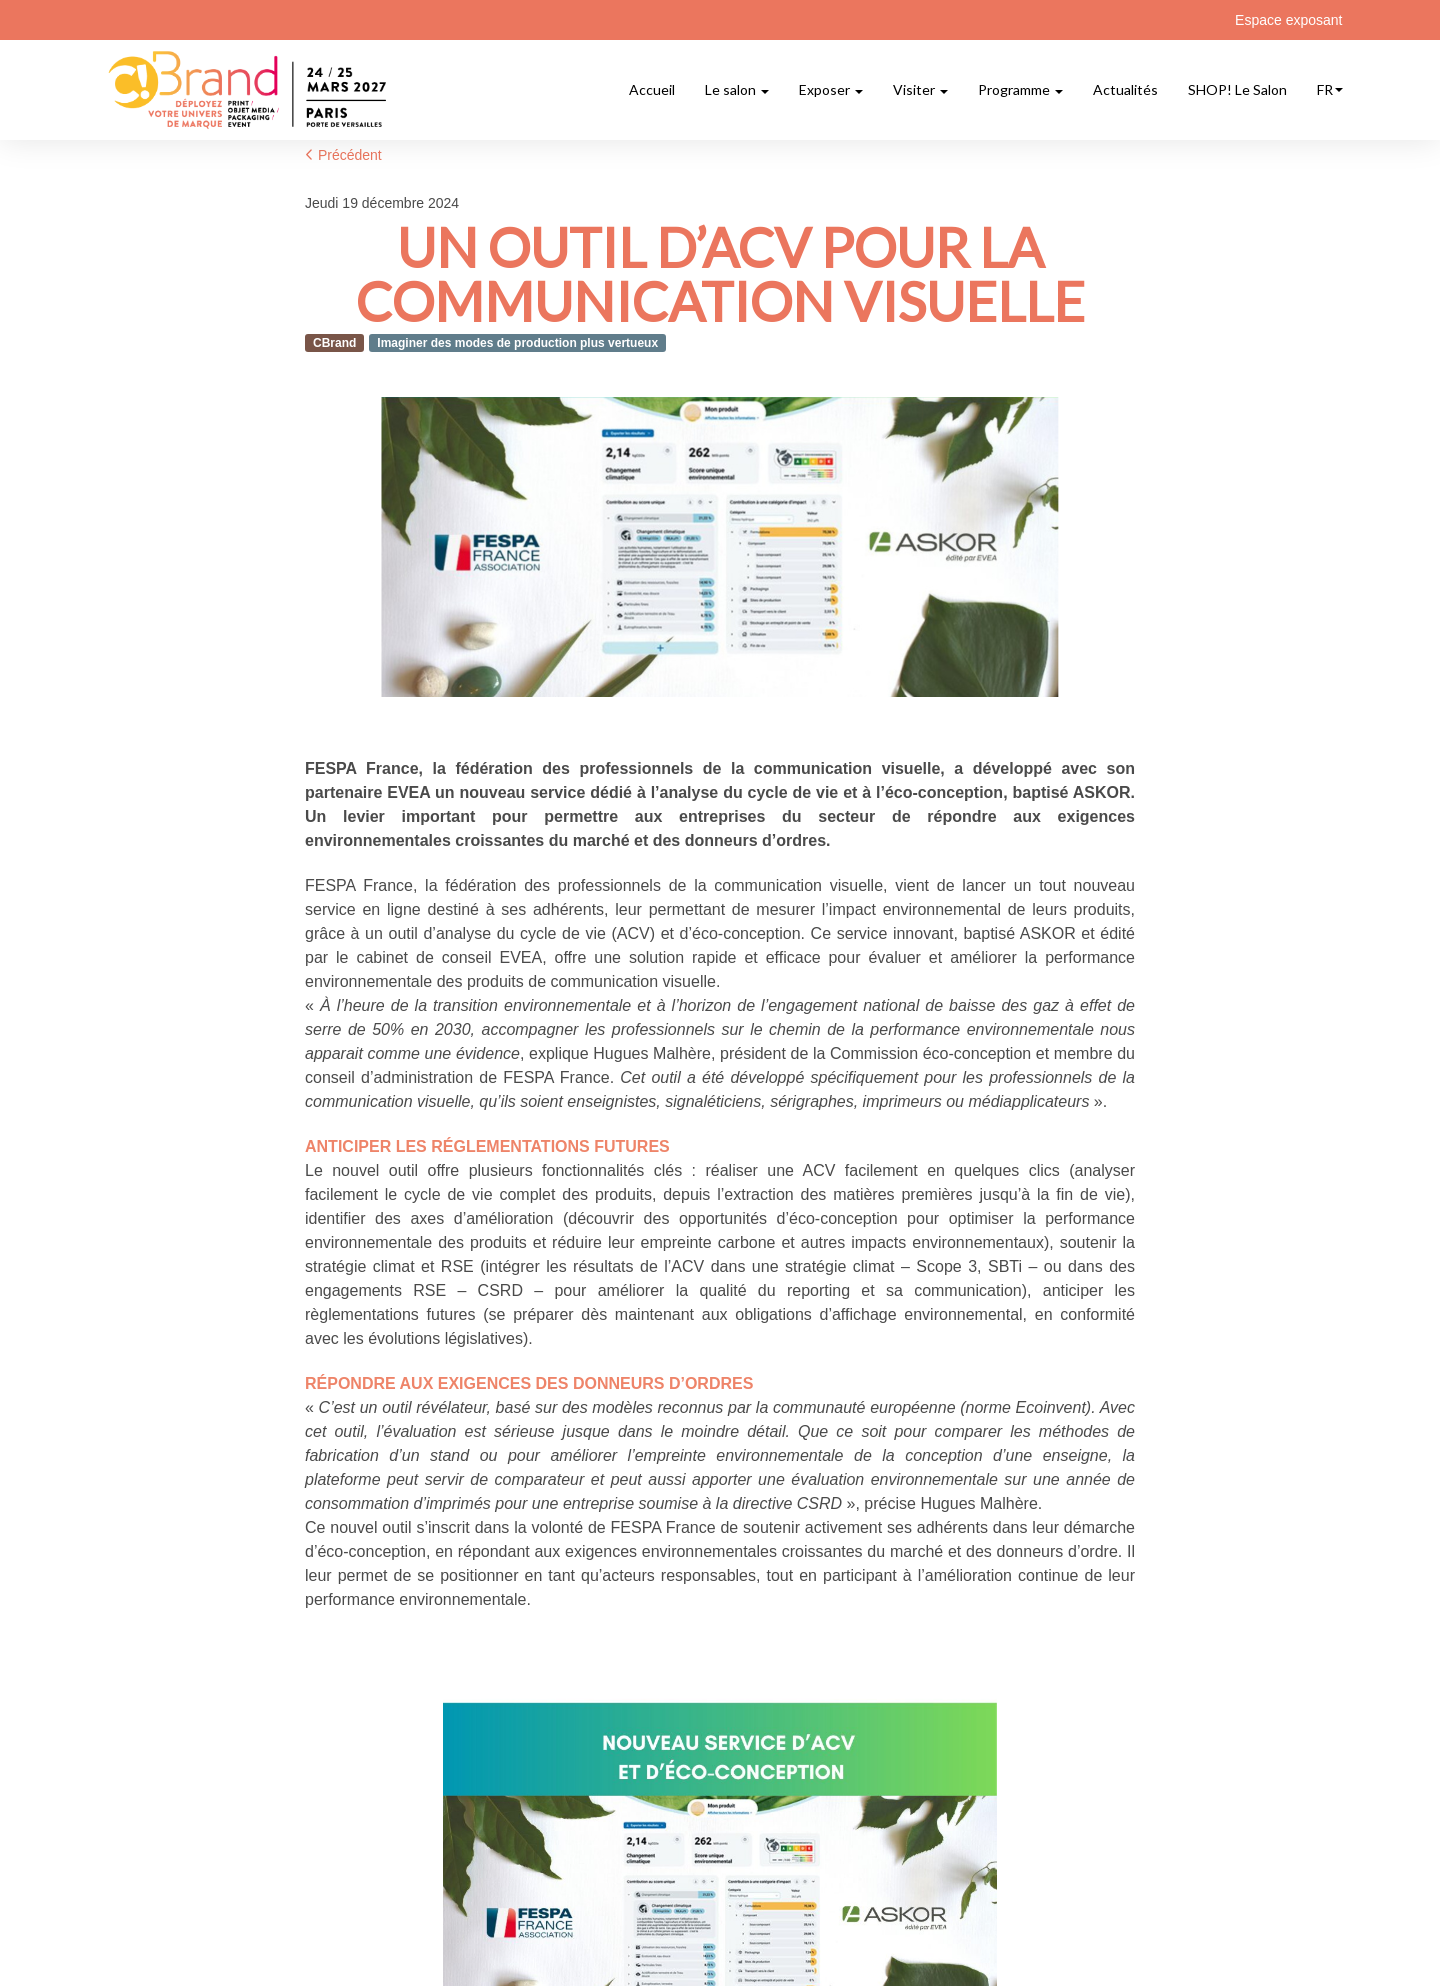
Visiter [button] (920, 89)
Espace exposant (1288, 20)
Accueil (652, 89)
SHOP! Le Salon (1237, 89)
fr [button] (1330, 89)
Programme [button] (1020, 89)
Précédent (343, 155)
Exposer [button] (831, 89)
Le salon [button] (737, 89)
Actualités (1125, 89)
